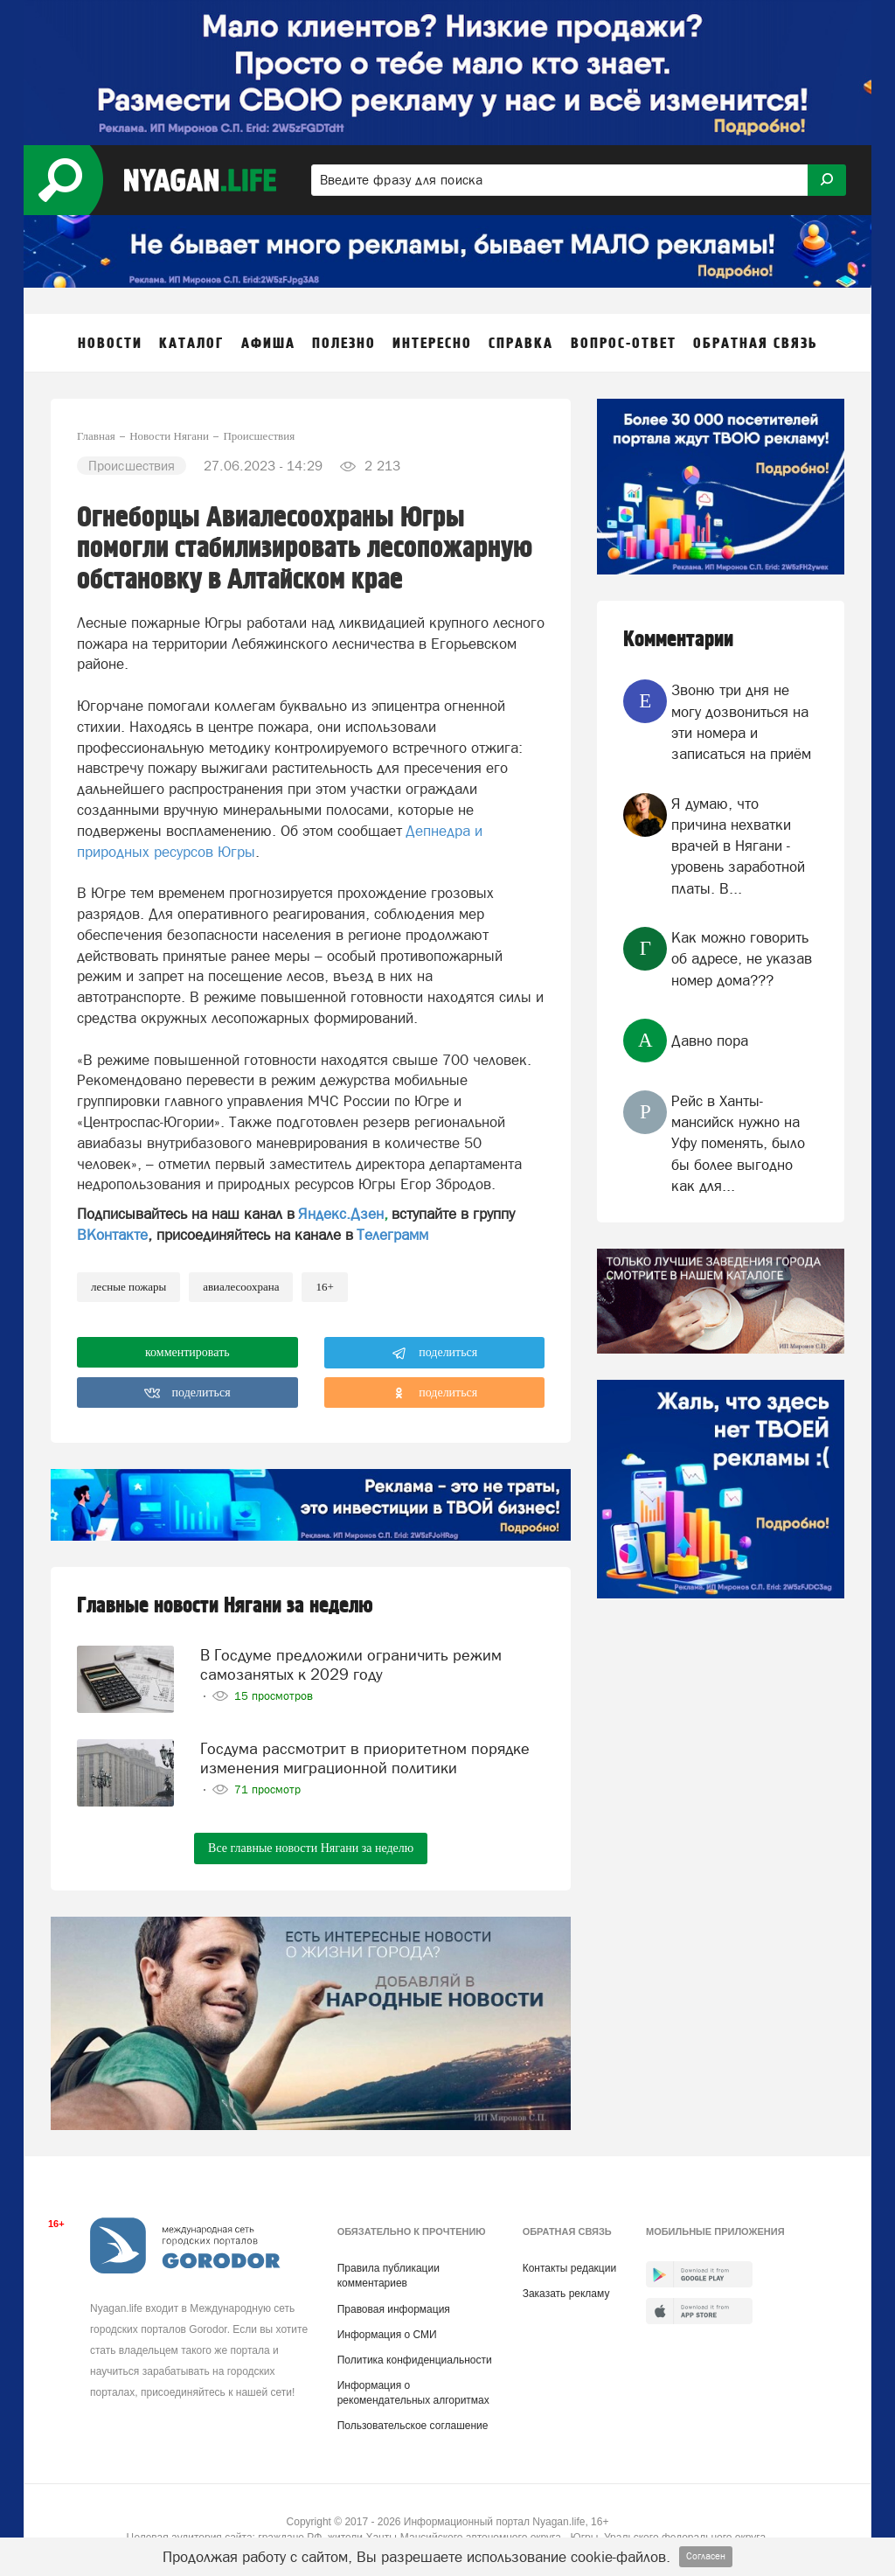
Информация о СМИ (387, 2335)
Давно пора (709, 1040)
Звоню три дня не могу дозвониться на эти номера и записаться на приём (741, 721)
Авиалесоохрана (241, 1286)
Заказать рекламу (566, 2293)
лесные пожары (128, 1286)
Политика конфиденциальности (414, 2360)
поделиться (435, 1353)
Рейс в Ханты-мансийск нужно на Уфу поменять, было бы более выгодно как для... (738, 1143)
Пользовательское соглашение (413, 2425)
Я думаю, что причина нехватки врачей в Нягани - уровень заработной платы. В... (738, 846)
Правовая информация (393, 2309)
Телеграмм (392, 1234)
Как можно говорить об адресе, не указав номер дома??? (741, 959)
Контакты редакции (569, 2268)
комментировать (187, 1352)
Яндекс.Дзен (341, 1213)
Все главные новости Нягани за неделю (310, 1848)
